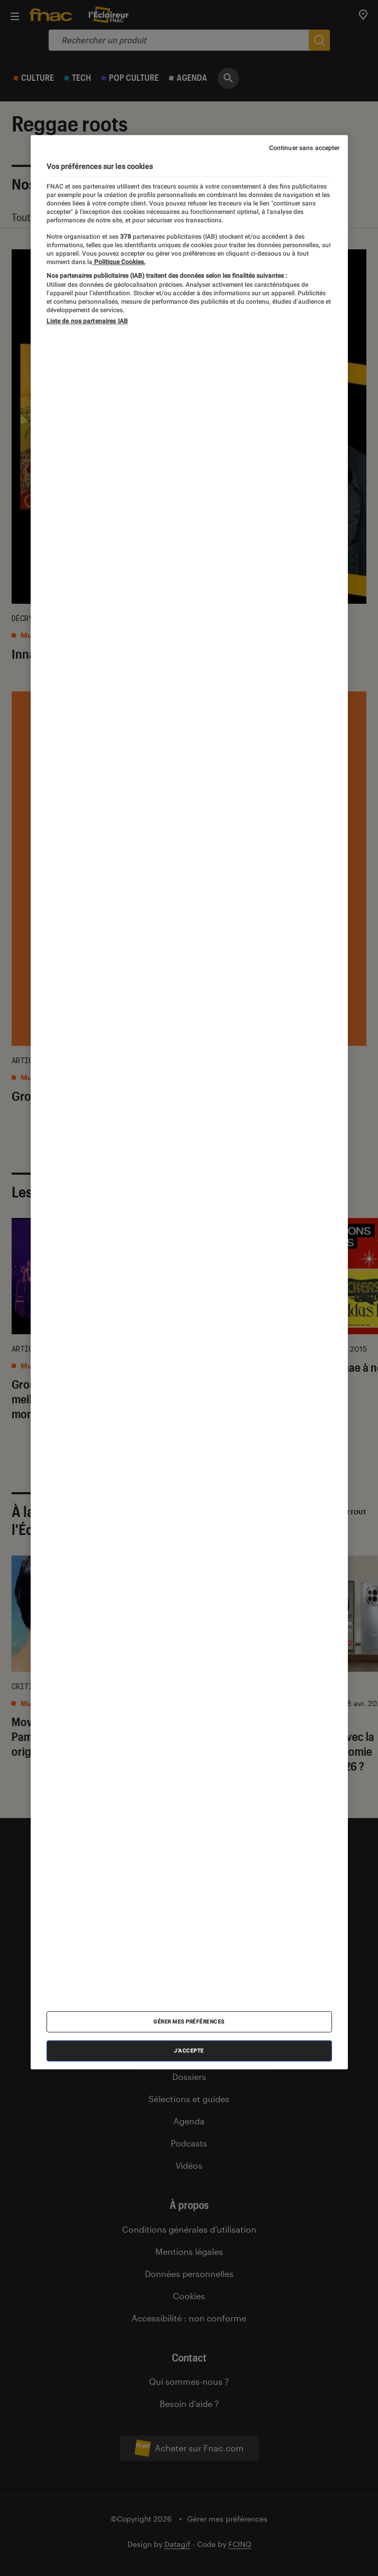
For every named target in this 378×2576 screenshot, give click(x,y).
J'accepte (189, 2051)
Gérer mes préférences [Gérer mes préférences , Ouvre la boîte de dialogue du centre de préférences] (189, 2022)
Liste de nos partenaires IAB (87, 321)
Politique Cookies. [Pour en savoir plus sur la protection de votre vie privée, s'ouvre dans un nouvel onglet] (119, 262)
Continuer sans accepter (304, 147)
